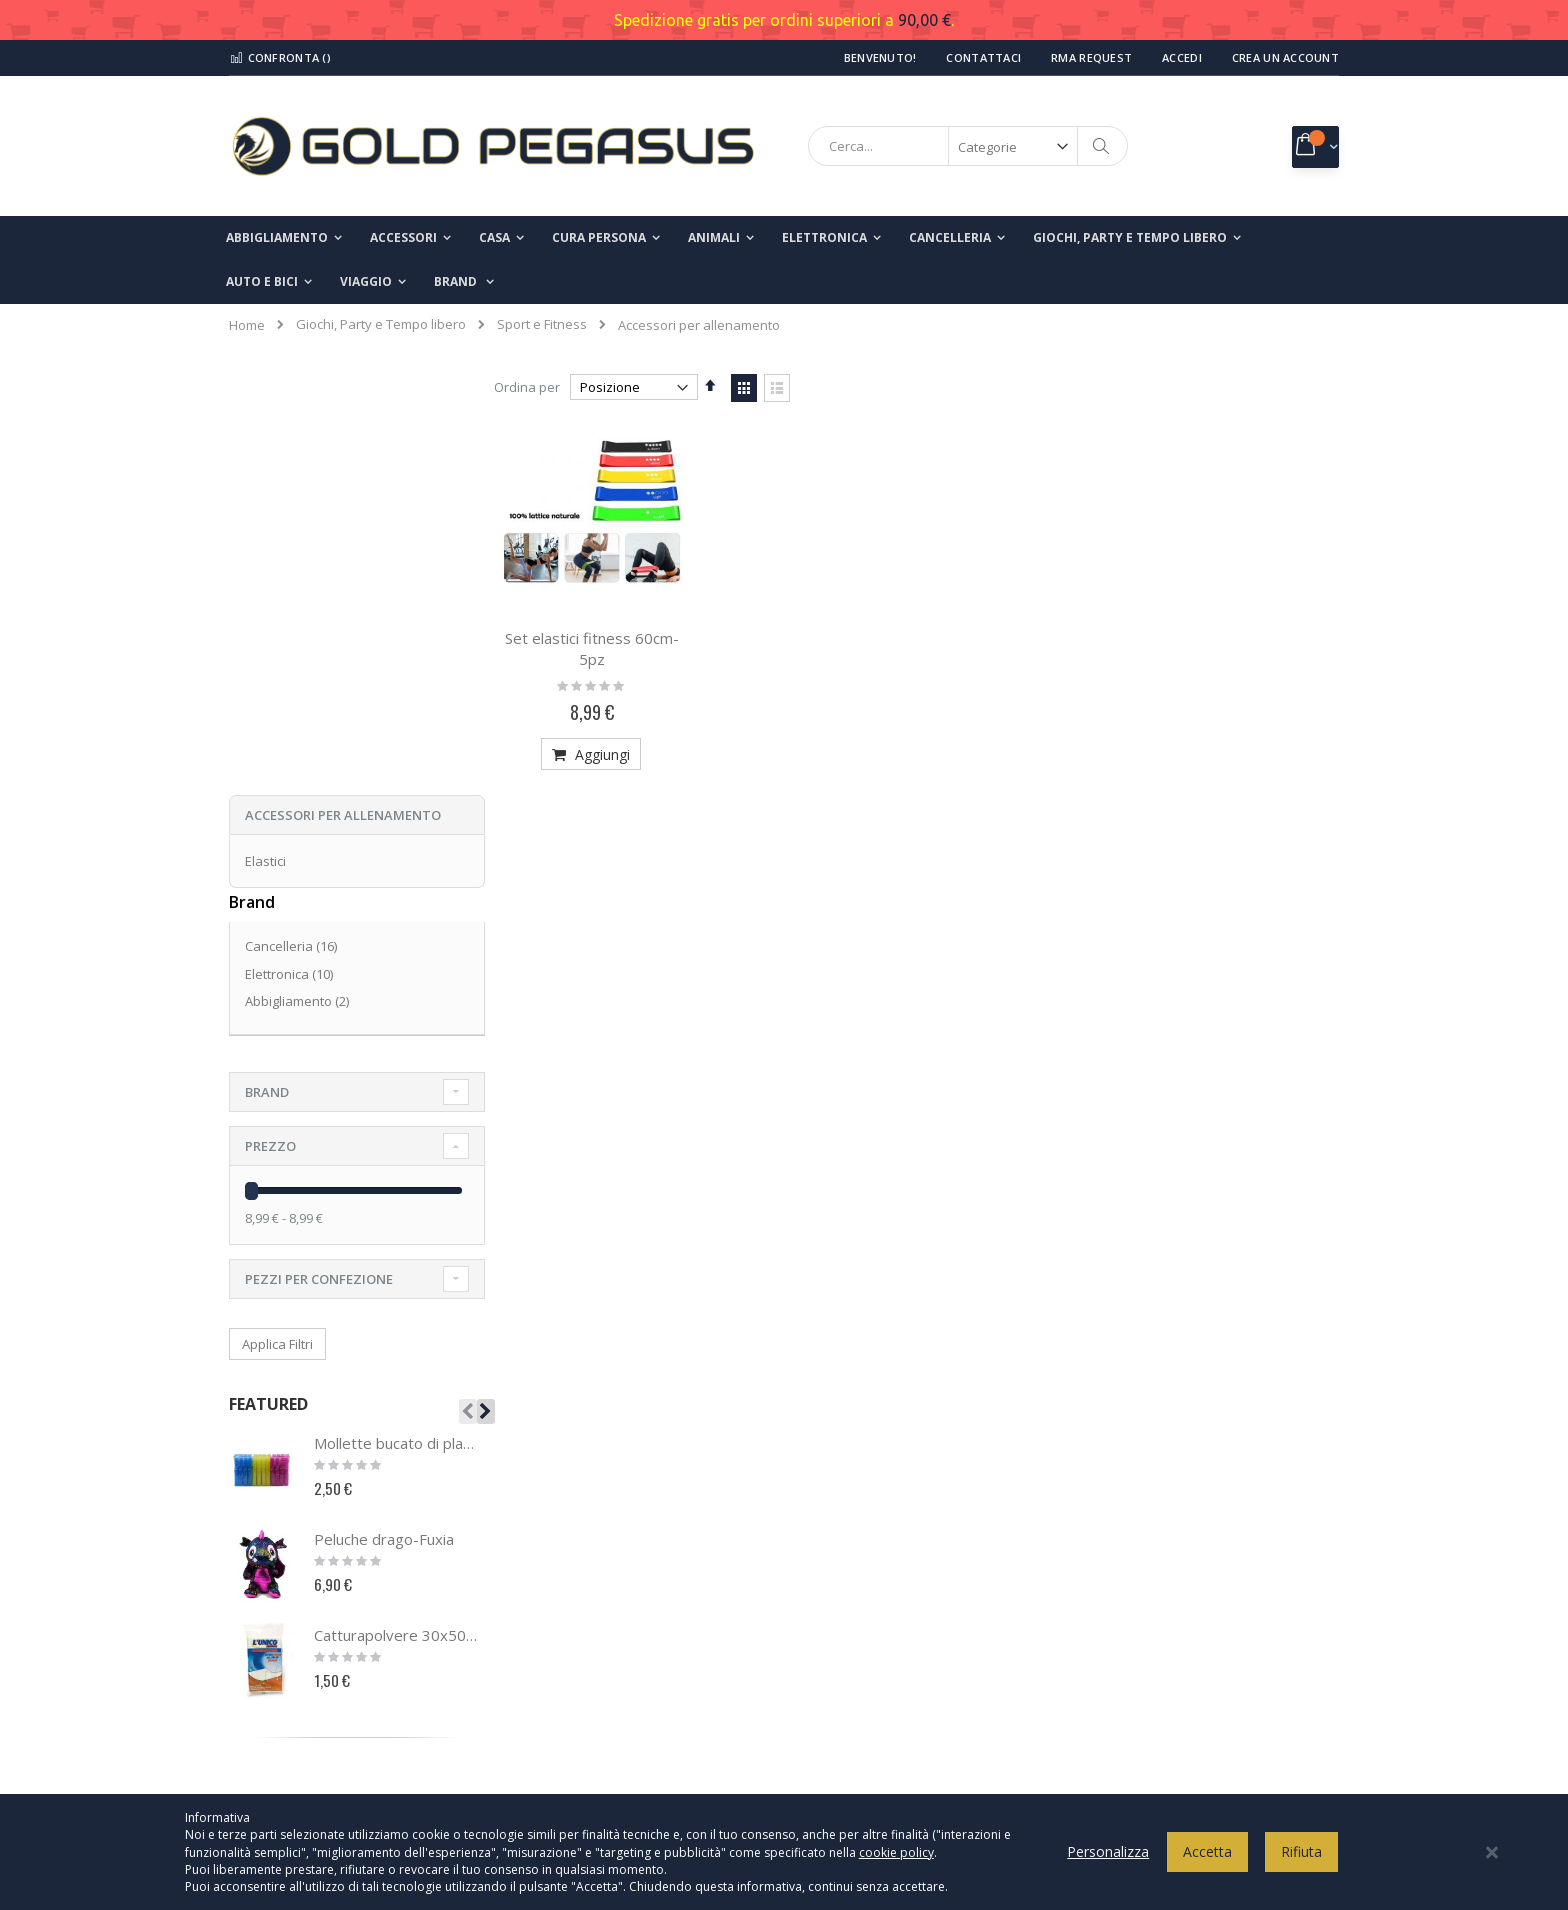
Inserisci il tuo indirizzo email (1170, 1583)
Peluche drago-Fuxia (384, 1119)
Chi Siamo (272, 1492)
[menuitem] (464, 282)
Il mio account (283, 1558)
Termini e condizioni (875, 1558)
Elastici (265, 440)
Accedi (1182, 57)
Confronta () (280, 57)
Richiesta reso (285, 1624)
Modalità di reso (864, 1657)
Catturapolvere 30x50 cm (397, 1215)
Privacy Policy (856, 1492)
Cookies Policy (858, 1525)
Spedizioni (847, 1624)
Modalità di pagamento (885, 1591)
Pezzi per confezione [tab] (319, 858)
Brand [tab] (267, 671)
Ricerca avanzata (294, 1657)
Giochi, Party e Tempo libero (381, 324)
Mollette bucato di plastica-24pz (397, 1023)
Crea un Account (1285, 57)
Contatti (265, 1525)
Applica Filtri (277, 923)
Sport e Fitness (542, 324)
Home (247, 325)
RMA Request (1091, 57)
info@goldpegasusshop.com (619, 1647)
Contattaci (983, 57)
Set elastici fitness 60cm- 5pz (603, 645)
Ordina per (540, 387)
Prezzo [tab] (270, 725)
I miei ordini (276, 1591)
